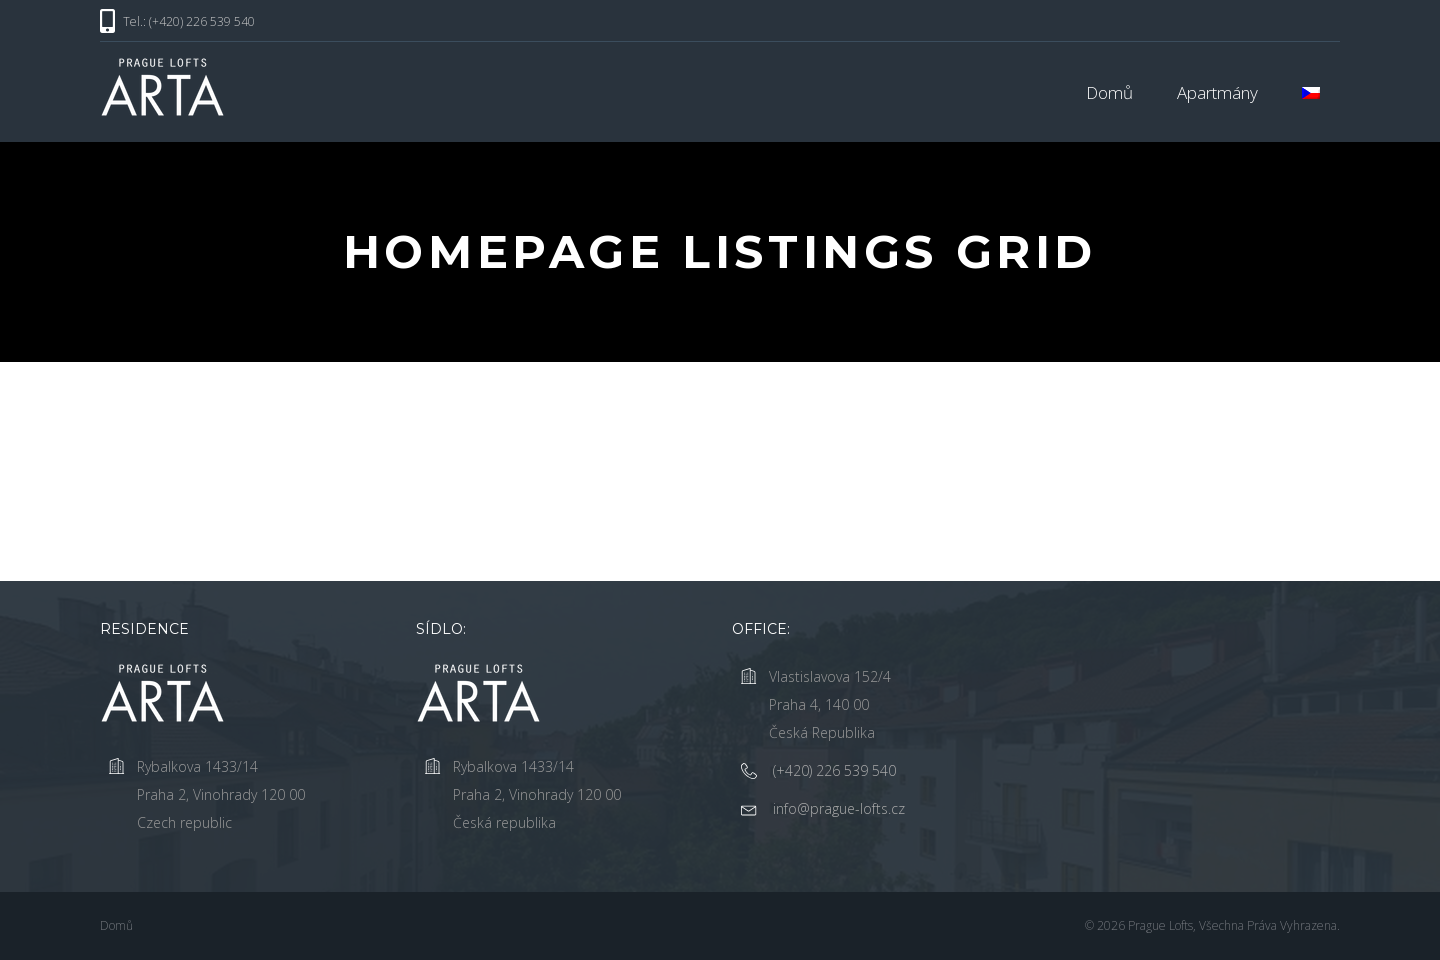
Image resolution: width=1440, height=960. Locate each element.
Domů (1109, 92)
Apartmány (1217, 92)
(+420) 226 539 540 (834, 770)
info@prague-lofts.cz (839, 808)
